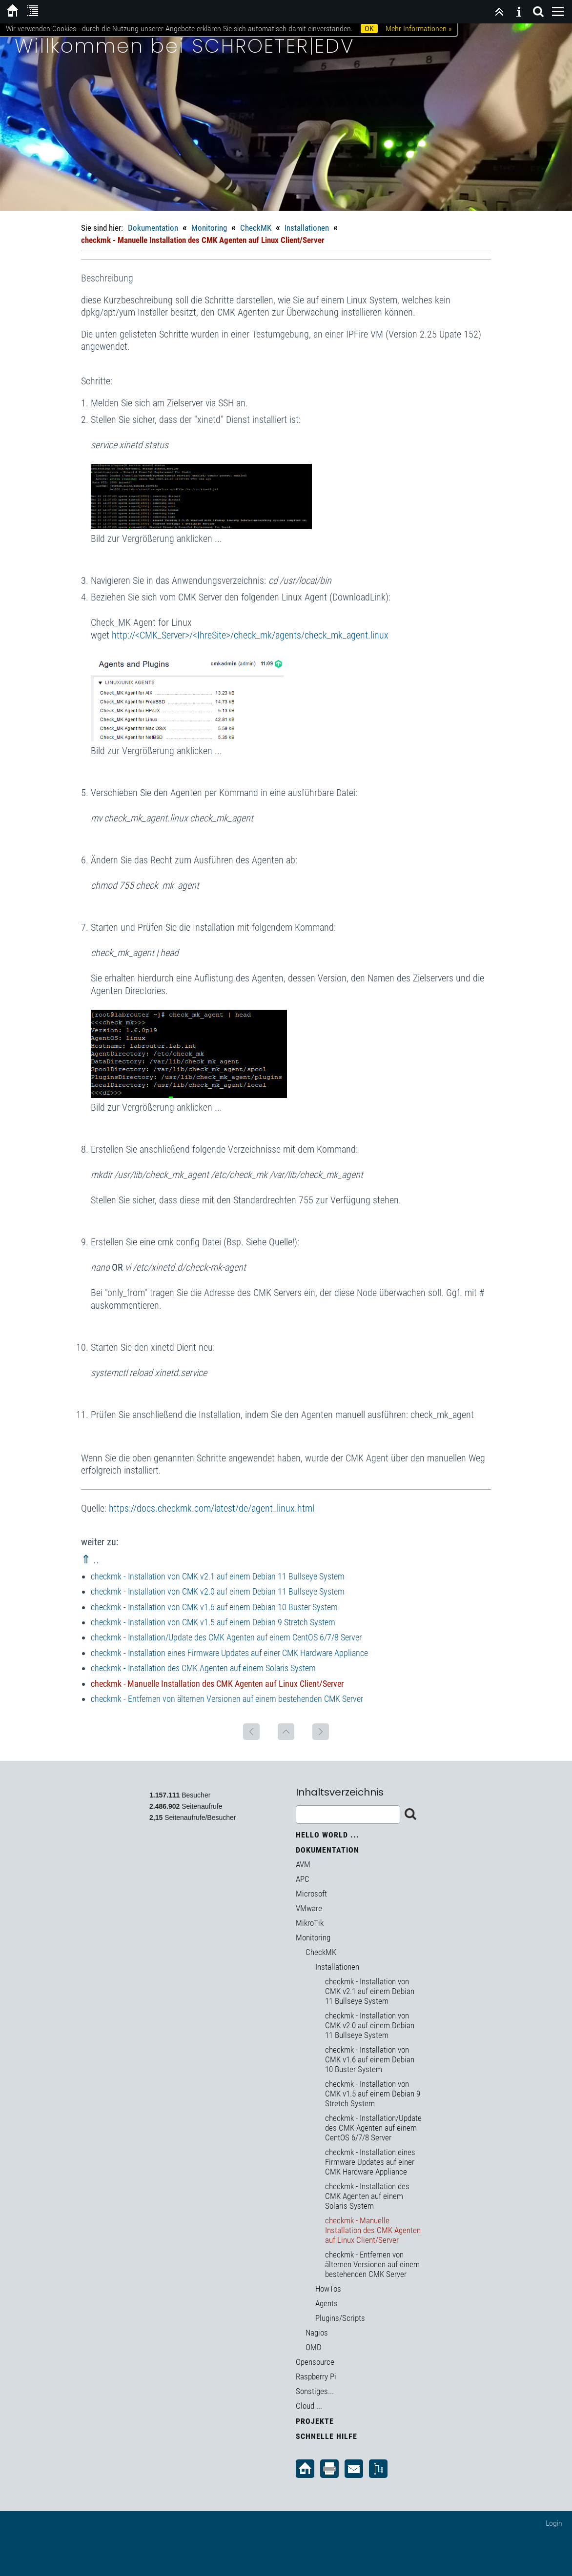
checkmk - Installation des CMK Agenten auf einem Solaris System (203, 1668)
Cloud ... (309, 2406)
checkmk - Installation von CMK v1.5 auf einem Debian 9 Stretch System (213, 1622)
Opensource (315, 2362)
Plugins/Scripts (340, 2318)
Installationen (307, 228)
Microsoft (311, 1893)
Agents (326, 2303)
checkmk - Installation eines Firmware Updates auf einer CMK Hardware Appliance (229, 1653)
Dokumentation (153, 228)
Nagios (317, 2332)
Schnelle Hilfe (326, 2436)
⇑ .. (90, 1559)
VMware (309, 1908)
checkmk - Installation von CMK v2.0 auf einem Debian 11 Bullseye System (218, 1591)
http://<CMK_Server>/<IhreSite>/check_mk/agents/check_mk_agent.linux (250, 635)
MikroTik (310, 1923)
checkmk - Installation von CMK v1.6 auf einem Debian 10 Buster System (214, 1607)
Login (554, 2523)
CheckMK (255, 228)
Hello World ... (327, 1834)
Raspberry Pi (316, 2376)
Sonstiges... (315, 2391)
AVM (303, 1864)
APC (302, 1879)
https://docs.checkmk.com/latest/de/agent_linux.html (211, 1508)
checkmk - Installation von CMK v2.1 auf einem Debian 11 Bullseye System (218, 1576)
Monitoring (209, 228)
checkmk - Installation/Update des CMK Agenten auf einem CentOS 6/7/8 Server (226, 1637)
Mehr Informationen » (418, 28)
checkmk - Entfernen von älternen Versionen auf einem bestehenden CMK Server (227, 1699)
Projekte (315, 2421)
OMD (314, 2347)
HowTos (328, 2289)
